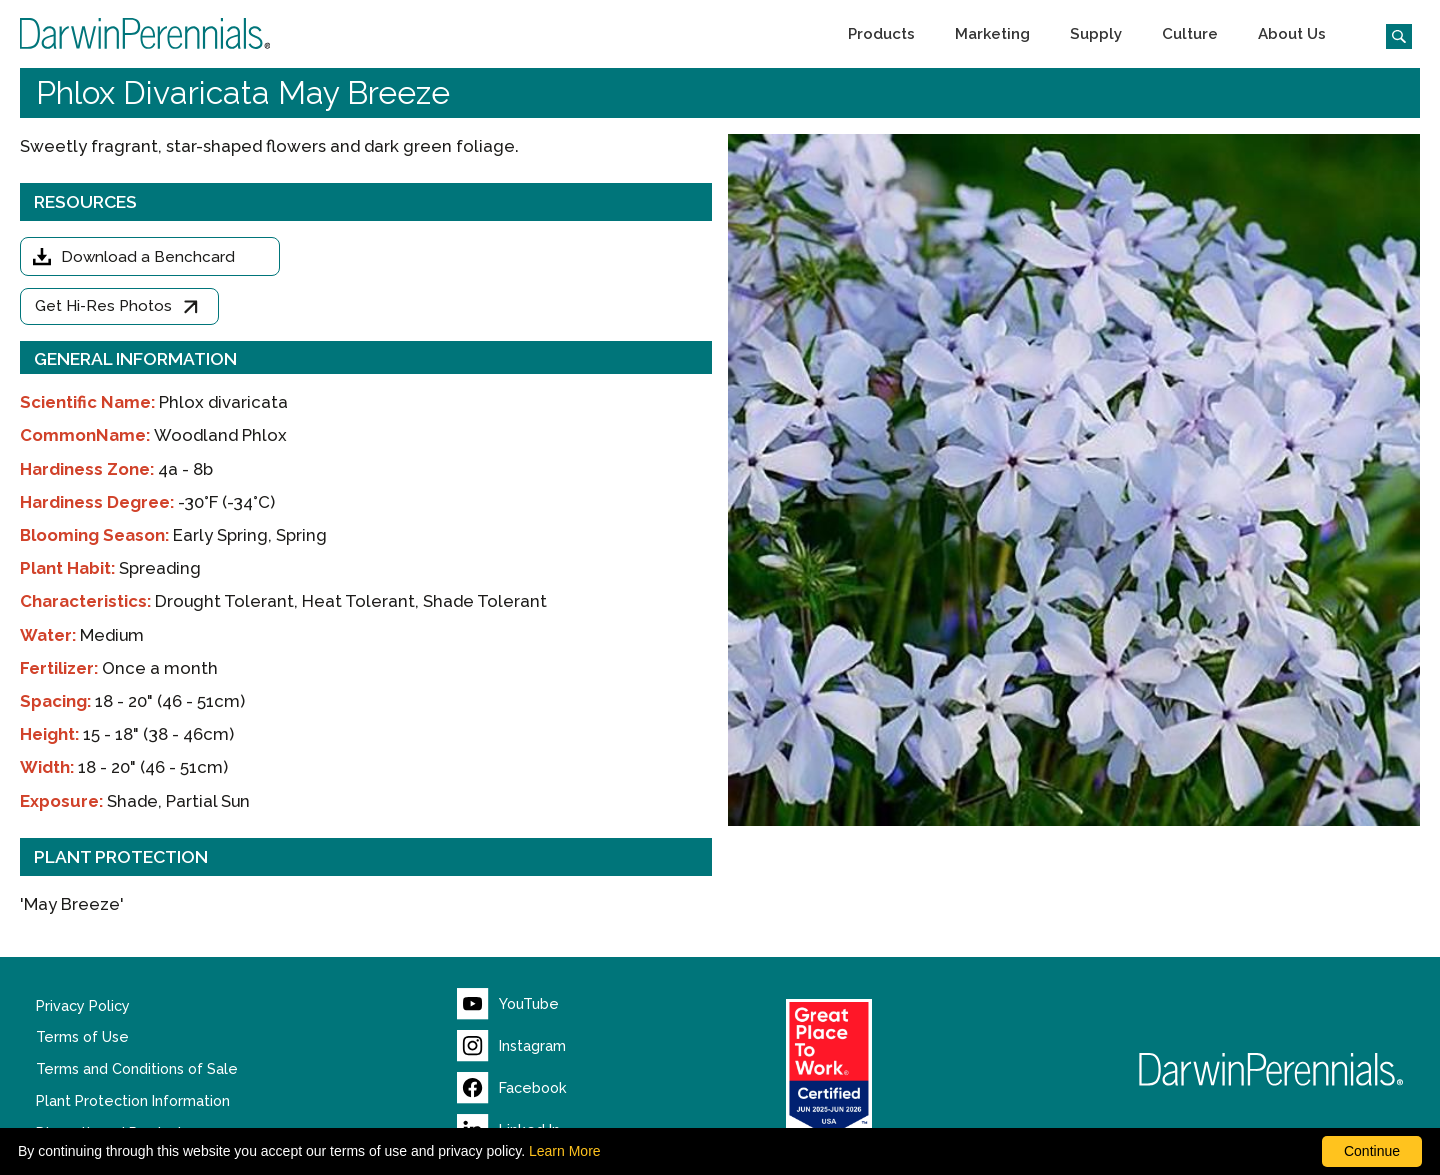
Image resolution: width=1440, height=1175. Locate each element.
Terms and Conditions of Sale (137, 1069)
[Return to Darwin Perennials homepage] (1271, 1069)
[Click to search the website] (1391, 34)
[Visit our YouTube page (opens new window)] (508, 1004)
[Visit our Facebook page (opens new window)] (512, 1088)
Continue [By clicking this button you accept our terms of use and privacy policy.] (1372, 1151)
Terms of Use (82, 1037)
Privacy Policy (83, 1006)
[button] (881, 34)
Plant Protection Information (133, 1101)
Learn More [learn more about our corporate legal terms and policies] (565, 1151)
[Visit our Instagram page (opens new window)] (511, 1046)
